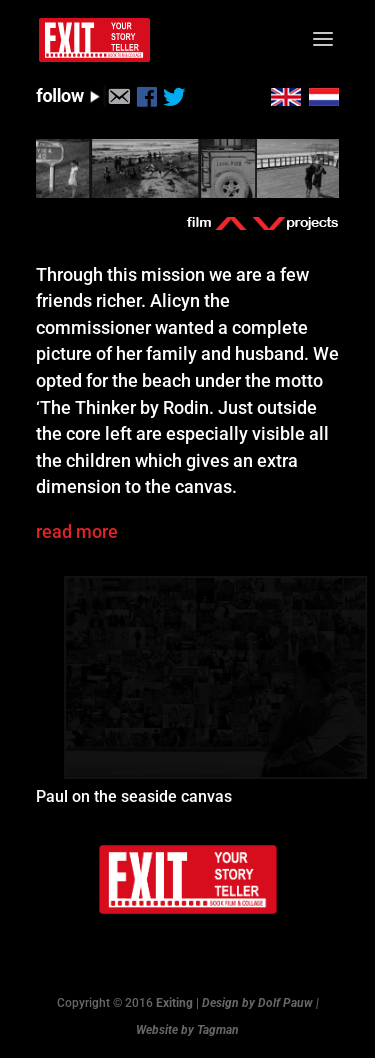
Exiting (174, 1003)
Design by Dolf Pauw (257, 1003)
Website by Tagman (187, 1030)
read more (77, 531)
